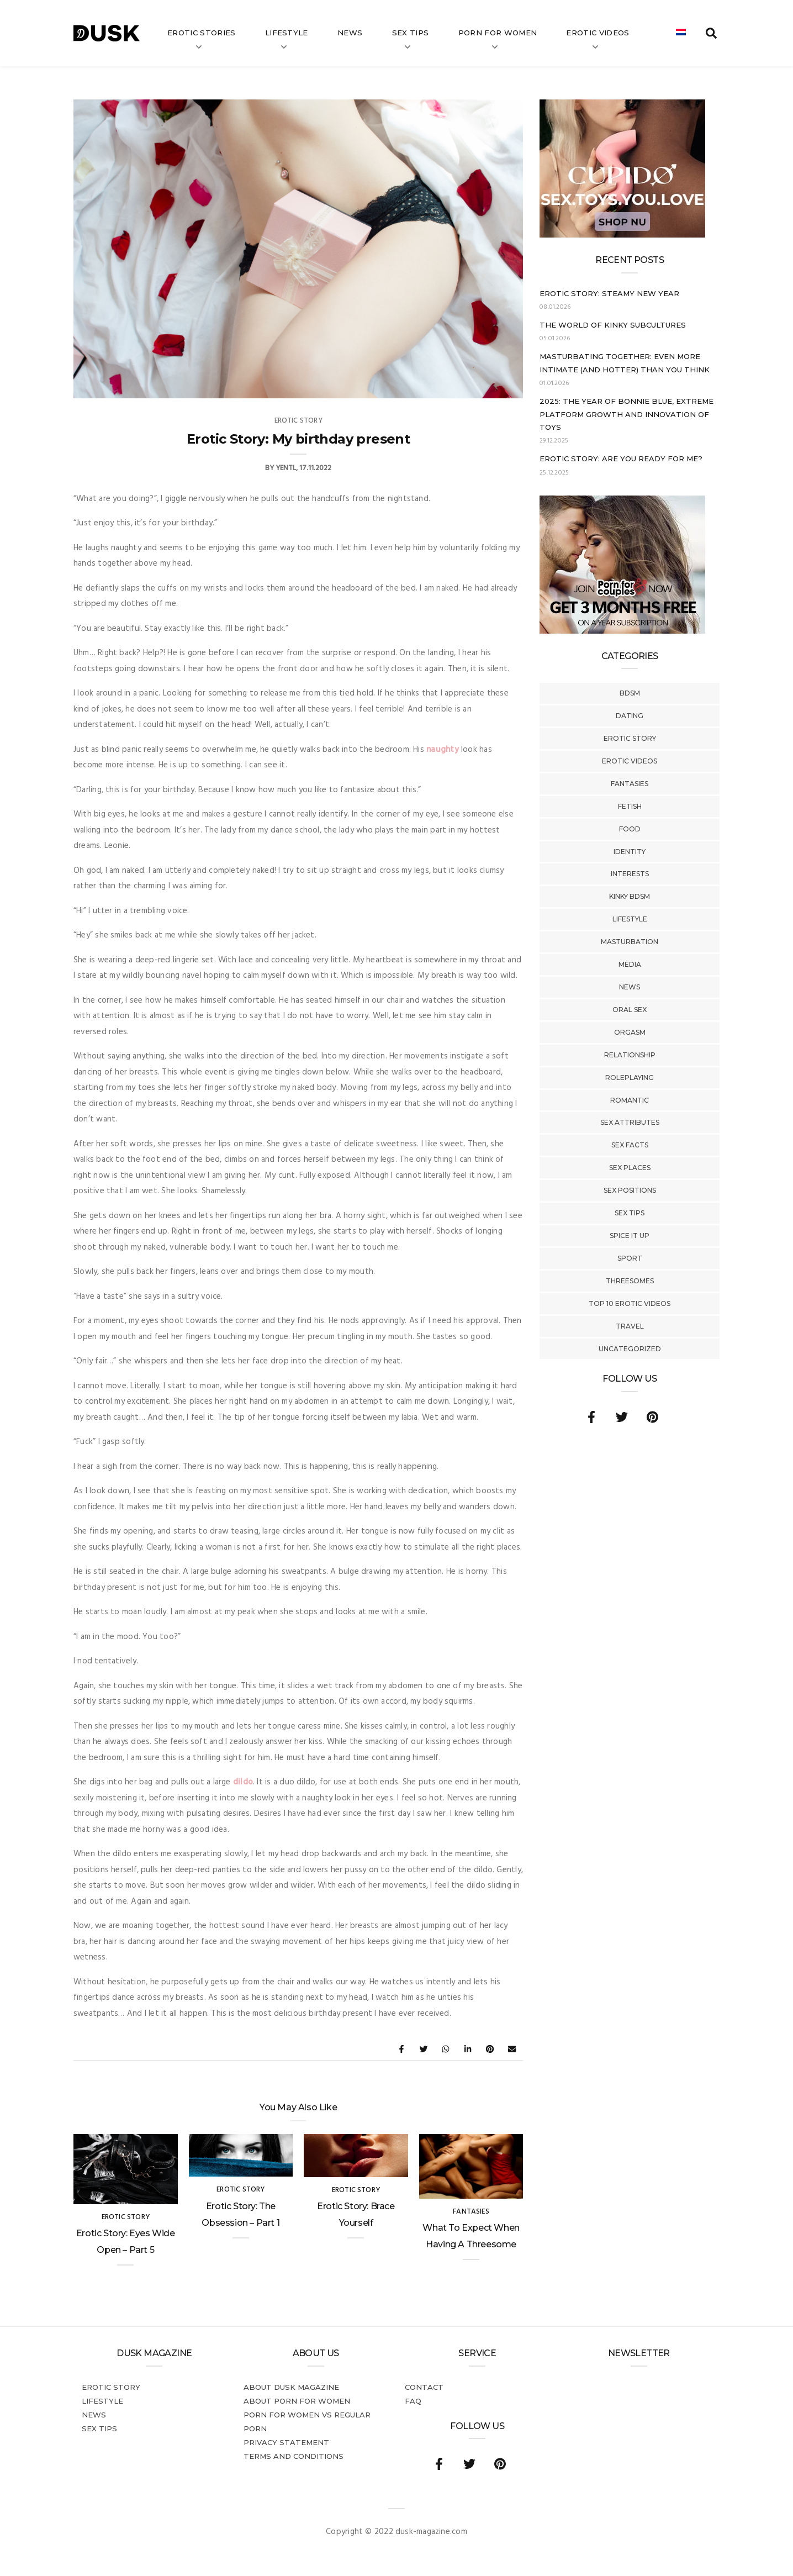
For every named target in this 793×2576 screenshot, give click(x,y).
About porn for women (297, 2400)
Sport (629, 1258)
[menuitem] (681, 33)
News (349, 32)
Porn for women (497, 32)
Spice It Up (629, 1235)
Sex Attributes (629, 1122)
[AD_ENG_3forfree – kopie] (622, 631)
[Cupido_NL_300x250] (622, 235)
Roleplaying (629, 1077)
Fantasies (629, 783)
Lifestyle (286, 32)
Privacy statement (286, 2442)
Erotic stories (201, 32)
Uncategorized (630, 1349)
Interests (630, 874)
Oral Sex (629, 1009)
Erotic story (630, 738)
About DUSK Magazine (291, 2387)
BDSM (630, 693)
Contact (424, 2387)
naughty (442, 749)
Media (629, 964)
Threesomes (630, 1281)
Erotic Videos (629, 761)
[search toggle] (711, 33)
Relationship (629, 1055)
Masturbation (629, 941)
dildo (243, 1782)
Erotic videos (597, 32)
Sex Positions (630, 1190)
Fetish (630, 806)
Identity (630, 851)
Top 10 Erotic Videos (629, 1303)
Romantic (629, 1100)
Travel (630, 1326)
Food (630, 829)
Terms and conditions (293, 2456)
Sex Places (630, 1167)
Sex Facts (629, 1145)
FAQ (413, 2400)
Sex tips (410, 32)
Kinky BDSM (629, 896)
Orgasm (630, 1032)
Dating (629, 716)
